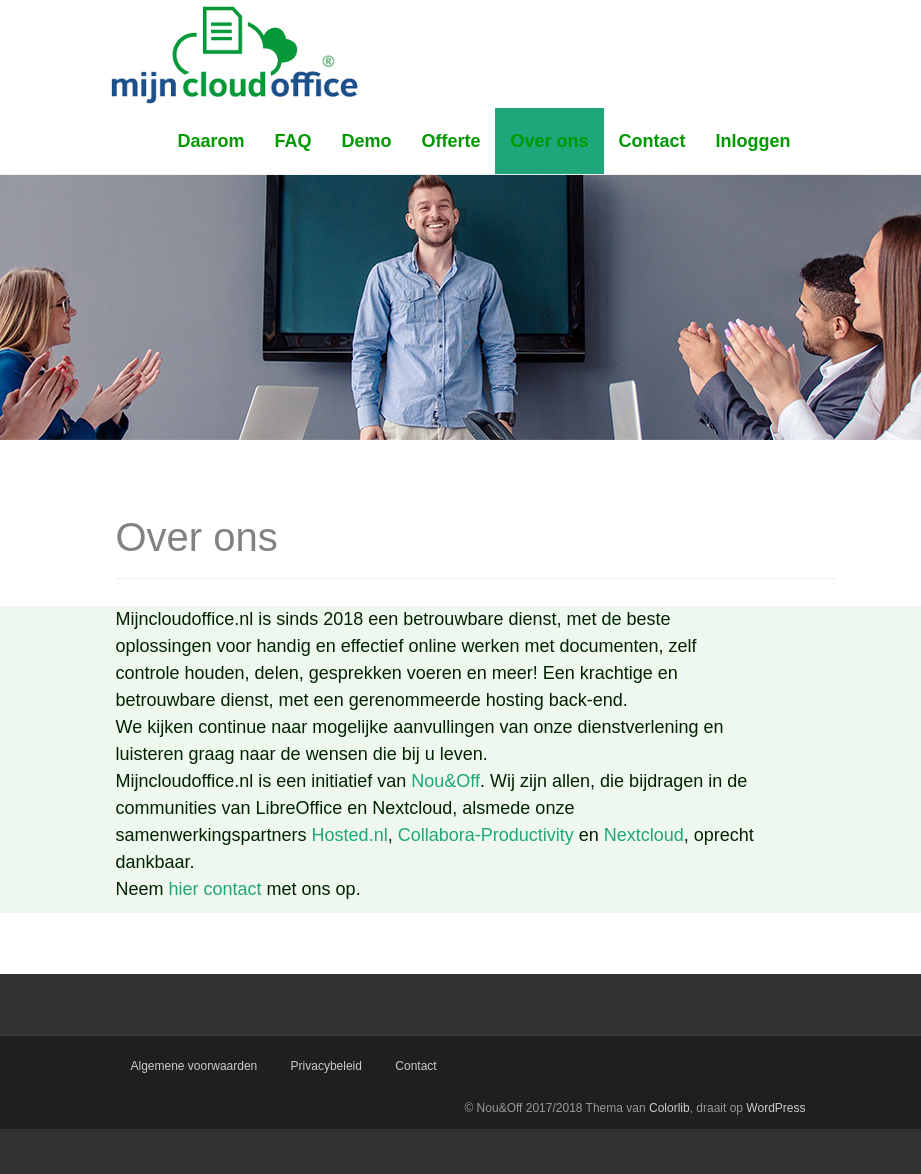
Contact (652, 141)
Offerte (450, 141)
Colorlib (669, 1108)
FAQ (292, 141)
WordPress (775, 1108)
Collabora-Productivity (486, 835)
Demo (366, 141)
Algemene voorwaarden (194, 1066)
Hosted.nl (350, 835)
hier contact (215, 889)
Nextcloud (644, 835)
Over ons (549, 141)
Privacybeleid (326, 1066)
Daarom (210, 141)
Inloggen (753, 141)
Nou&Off (445, 781)
